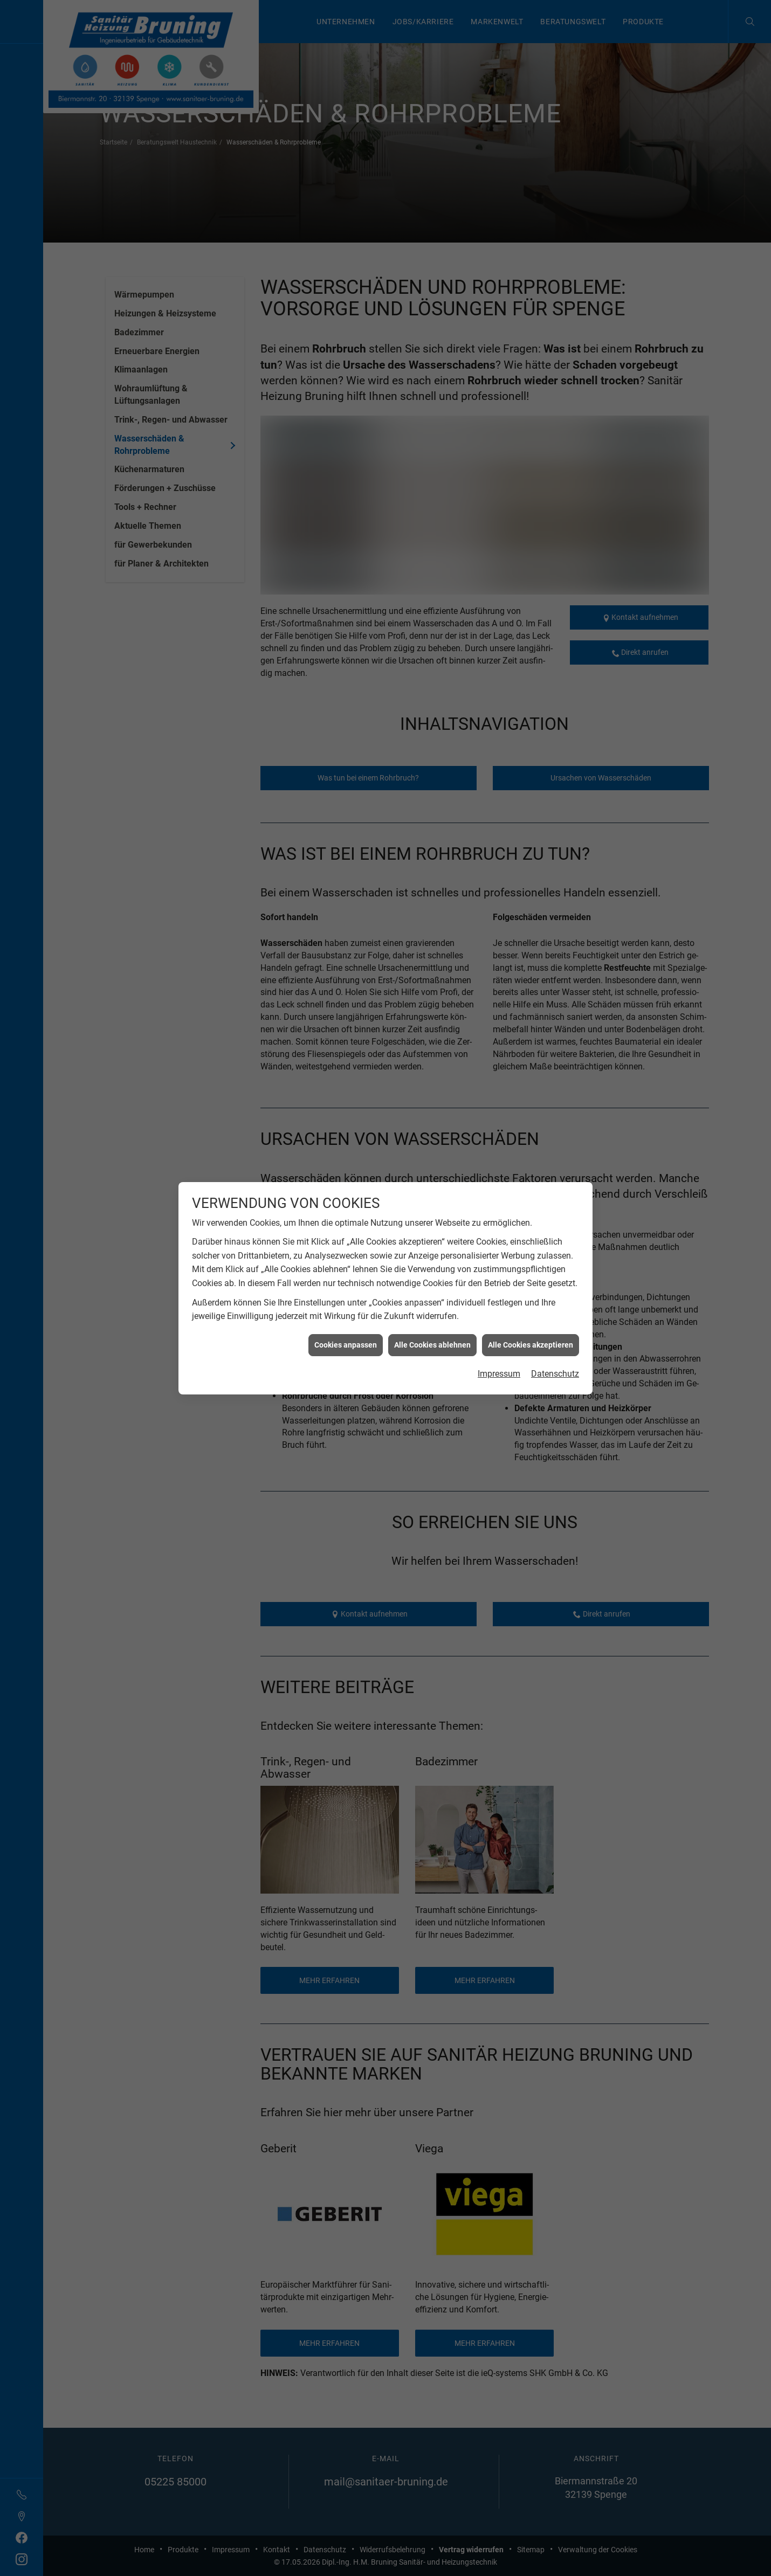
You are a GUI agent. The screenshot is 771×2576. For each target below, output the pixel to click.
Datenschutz (555, 1356)
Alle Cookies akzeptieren (530, 1326)
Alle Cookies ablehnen (432, 1326)
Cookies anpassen (345, 1326)
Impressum (499, 1356)
